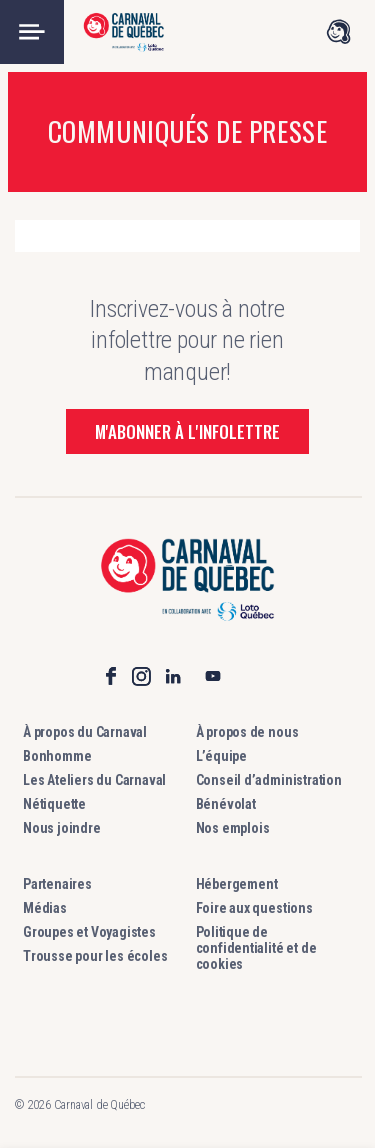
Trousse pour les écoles (95, 956)
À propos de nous (247, 732)
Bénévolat (226, 804)
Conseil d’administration (269, 780)
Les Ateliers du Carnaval (94, 780)
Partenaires (57, 884)
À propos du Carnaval (85, 732)
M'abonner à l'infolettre (187, 431)
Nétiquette (54, 804)
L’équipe (221, 756)
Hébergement (237, 884)
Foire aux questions (254, 908)
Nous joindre (62, 828)
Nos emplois (233, 828)
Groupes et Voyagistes (89, 932)
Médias (45, 908)
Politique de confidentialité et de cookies (256, 948)
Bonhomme (57, 756)
